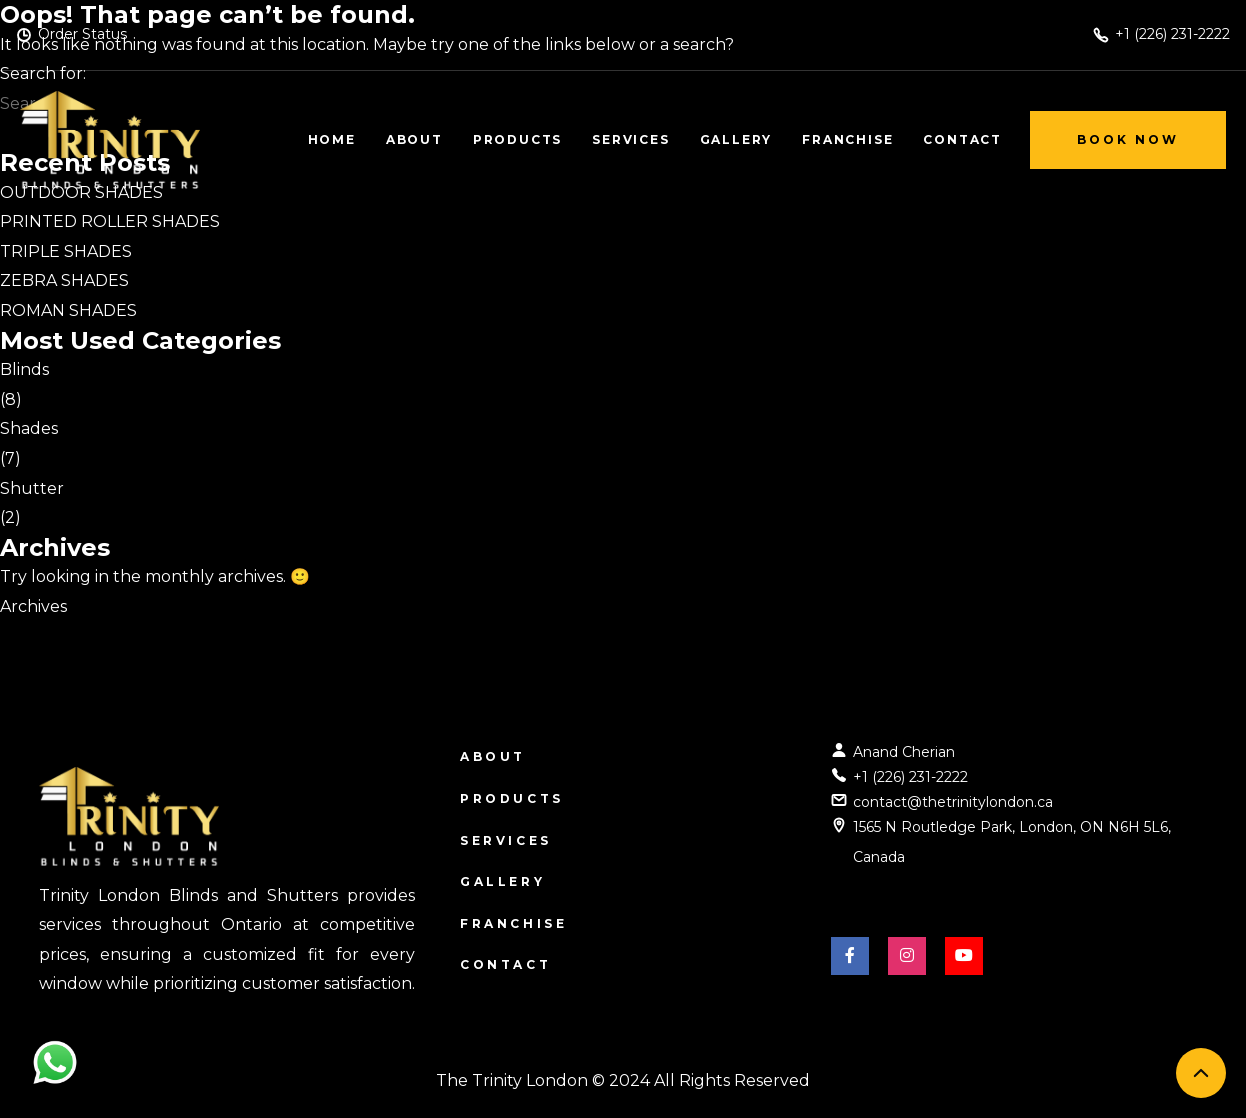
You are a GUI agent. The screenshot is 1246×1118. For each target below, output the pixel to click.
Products (512, 798)
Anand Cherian (904, 752)
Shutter (32, 488)
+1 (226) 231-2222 (910, 777)
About (493, 756)
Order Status (82, 34)
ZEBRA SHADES (64, 280)
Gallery (502, 881)
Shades (29, 428)
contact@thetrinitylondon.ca (953, 802)
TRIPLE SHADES (66, 251)
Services (506, 840)
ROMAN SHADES (68, 310)
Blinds (24, 369)
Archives (33, 606)
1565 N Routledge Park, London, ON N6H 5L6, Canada (1012, 842)
